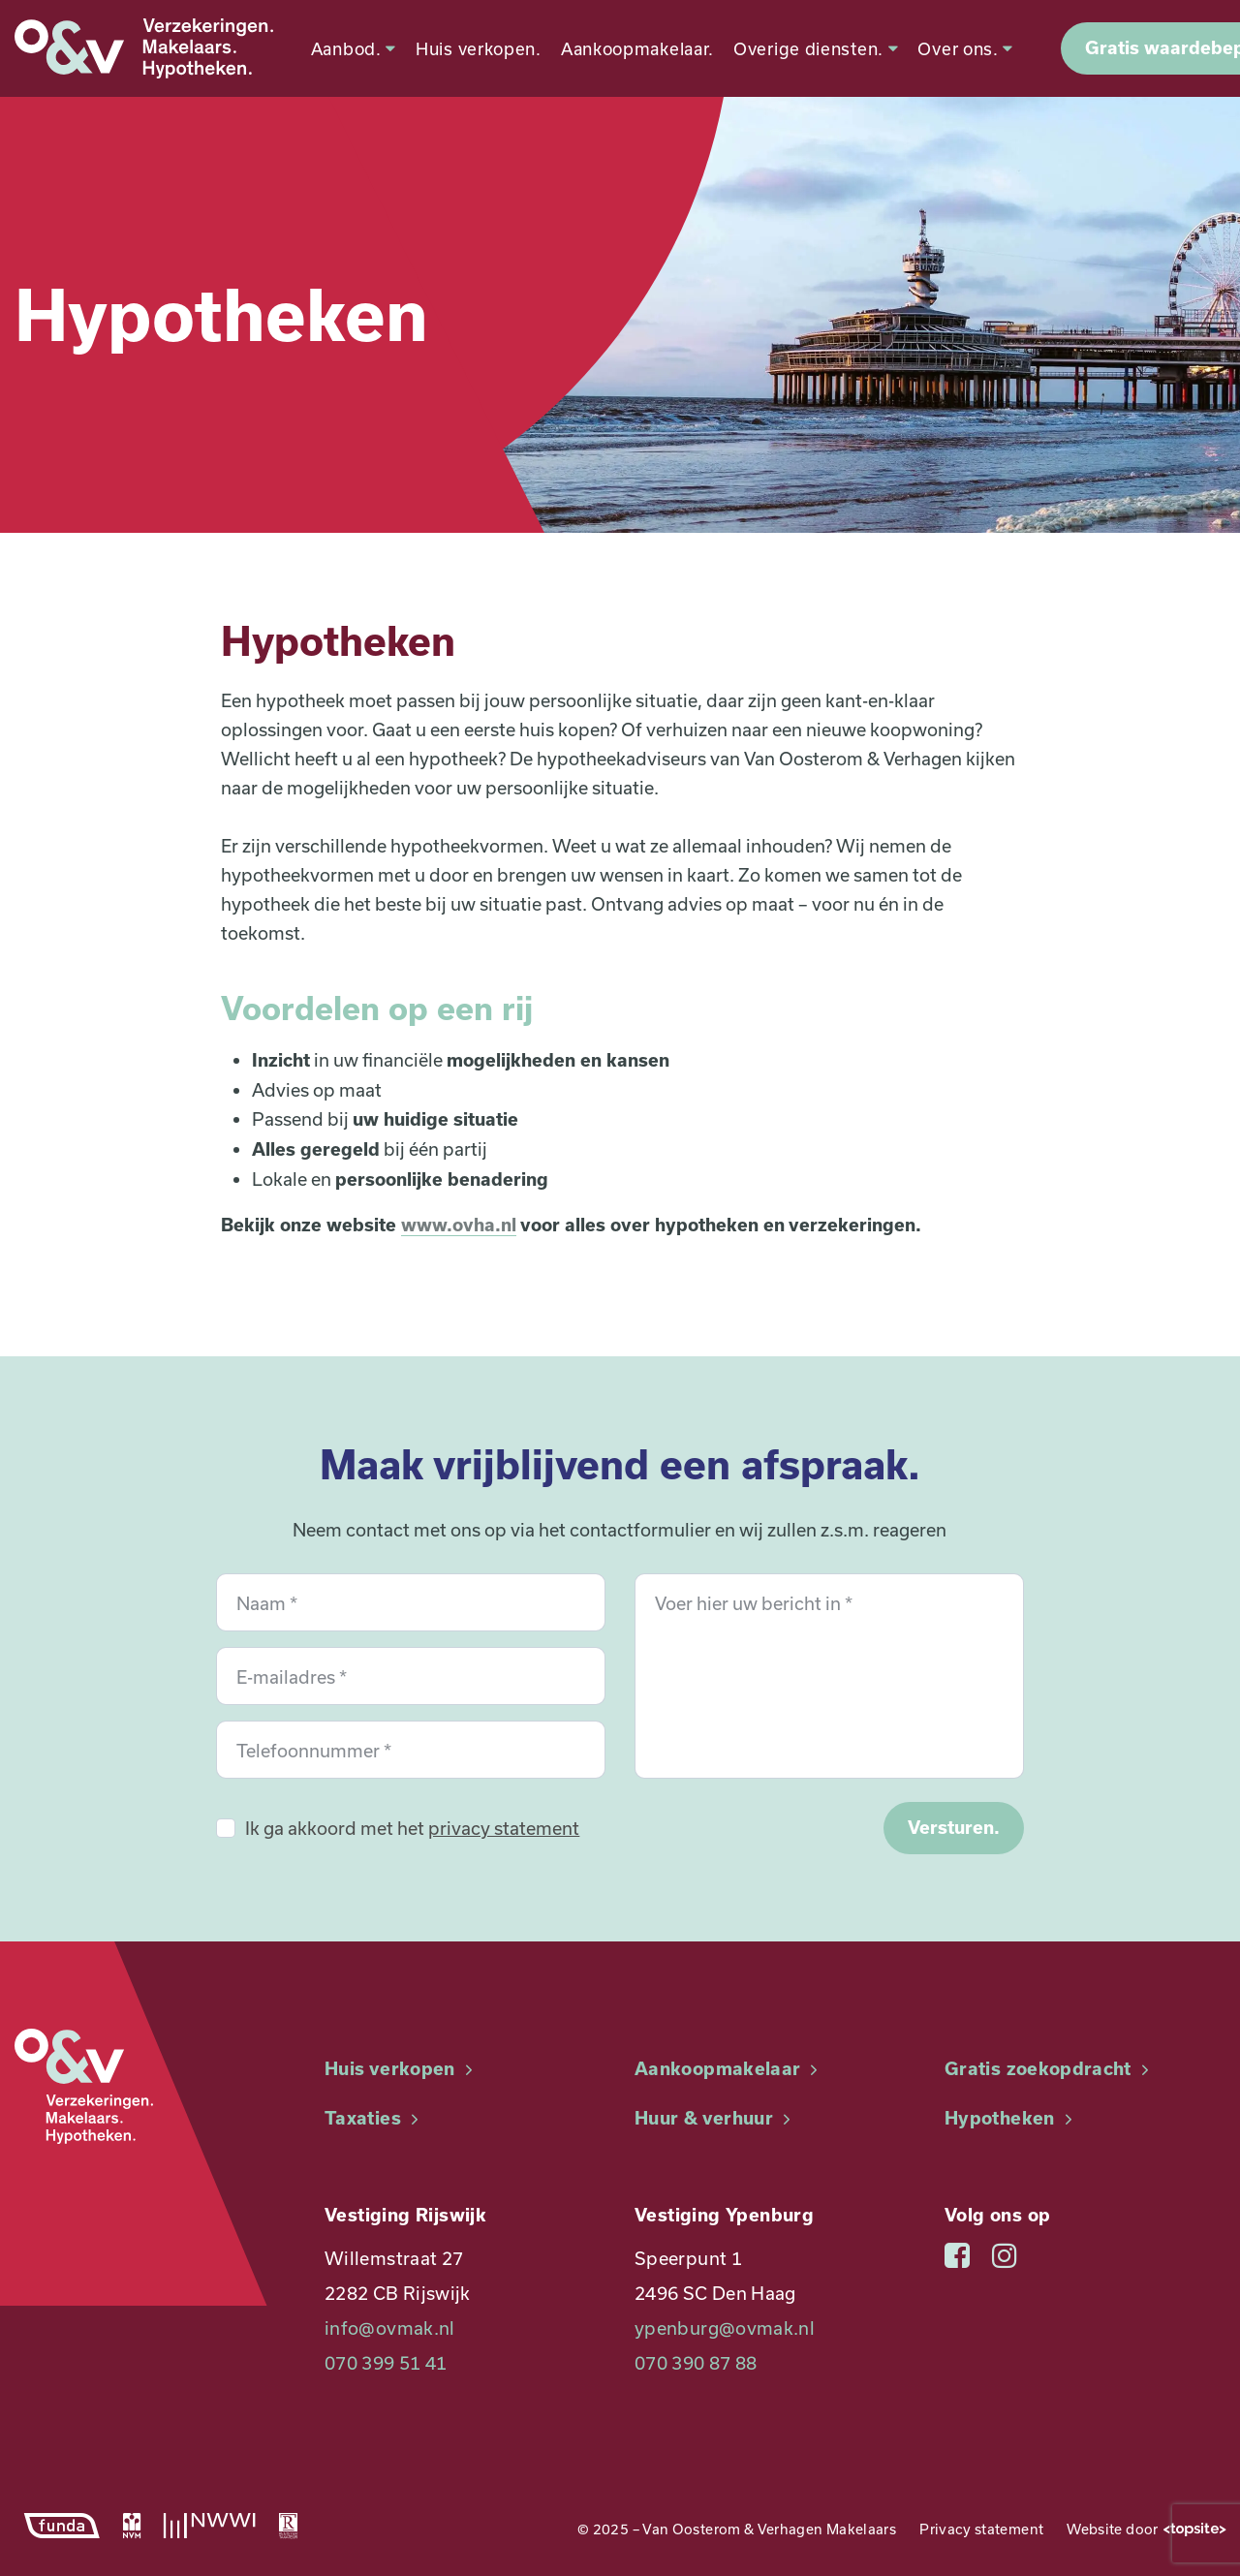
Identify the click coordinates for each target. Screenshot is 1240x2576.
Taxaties (374, 2118)
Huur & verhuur (715, 2118)
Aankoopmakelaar (729, 2069)
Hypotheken (1011, 2118)
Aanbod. (345, 48)
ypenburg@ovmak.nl (725, 2328)
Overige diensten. (807, 48)
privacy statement (503, 1828)
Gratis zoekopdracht (1049, 2069)
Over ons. (958, 48)
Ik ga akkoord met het (412, 1828)
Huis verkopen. (470, 48)
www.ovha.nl (458, 1225)
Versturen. (954, 1827)
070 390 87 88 (696, 2363)
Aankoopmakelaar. (628, 48)
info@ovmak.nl (390, 2328)
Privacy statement (981, 2529)
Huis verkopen (401, 2069)
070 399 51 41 (386, 2363)
